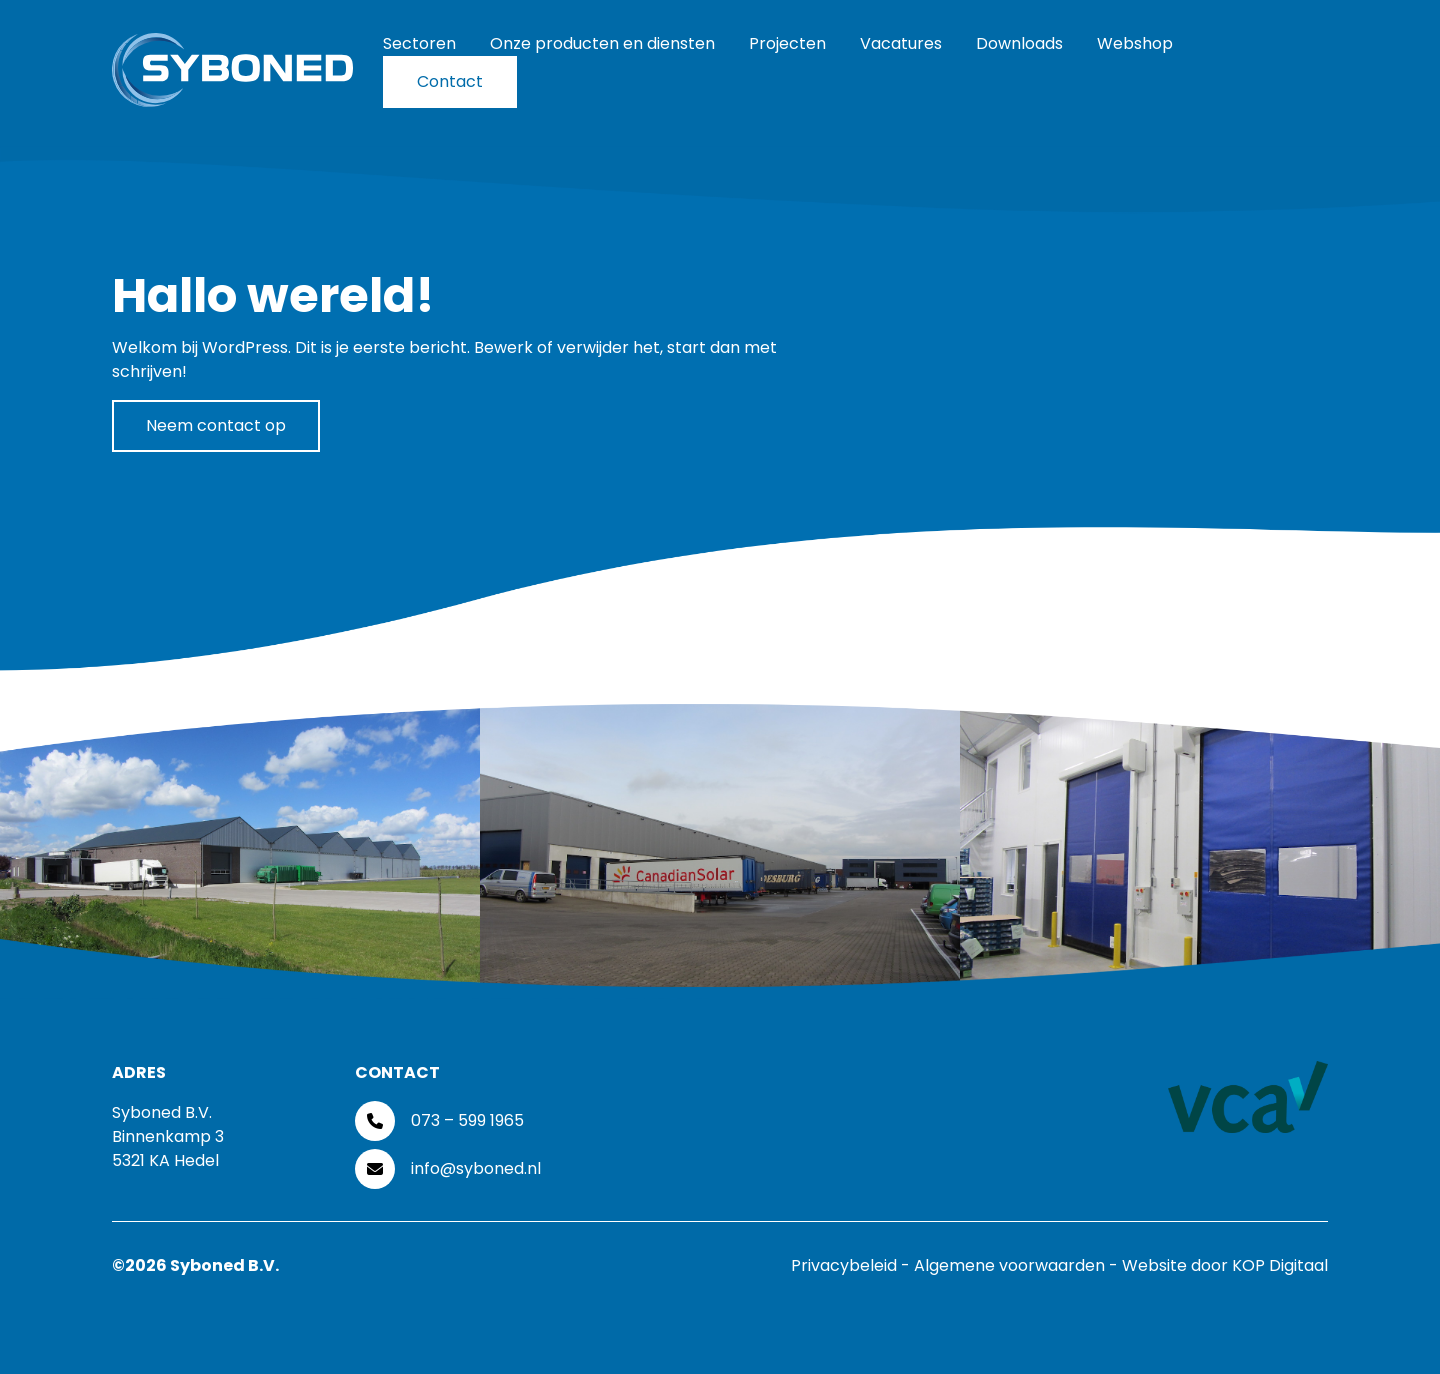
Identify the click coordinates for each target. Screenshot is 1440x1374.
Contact (450, 81)
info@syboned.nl (476, 1168)
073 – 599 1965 (467, 1120)
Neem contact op (216, 425)
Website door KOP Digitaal (1225, 1265)
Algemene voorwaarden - (1018, 1265)
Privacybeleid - (852, 1265)
